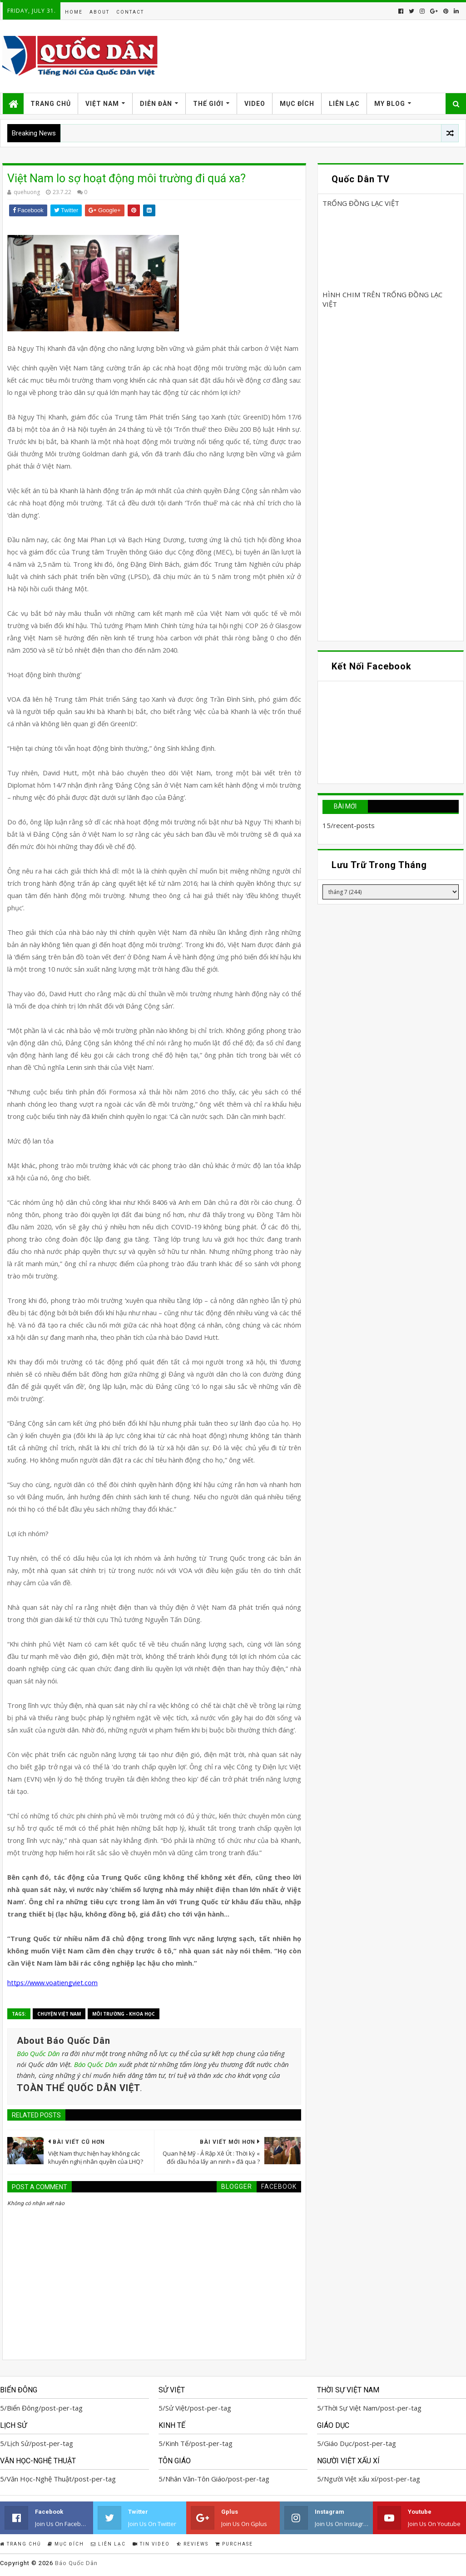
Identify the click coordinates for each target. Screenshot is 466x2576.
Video (254, 103)
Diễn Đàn (156, 103)
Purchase (234, 2543)
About (99, 12)
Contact (130, 12)
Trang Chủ (50, 103)
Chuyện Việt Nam (59, 2014)
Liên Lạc (344, 103)
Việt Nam (102, 103)
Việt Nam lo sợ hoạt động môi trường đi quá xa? (126, 178)
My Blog (389, 103)
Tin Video (151, 2543)
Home (74, 12)
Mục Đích (297, 103)
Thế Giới (208, 103)
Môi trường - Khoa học (123, 2014)
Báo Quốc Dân (38, 2053)
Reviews (192, 2543)
